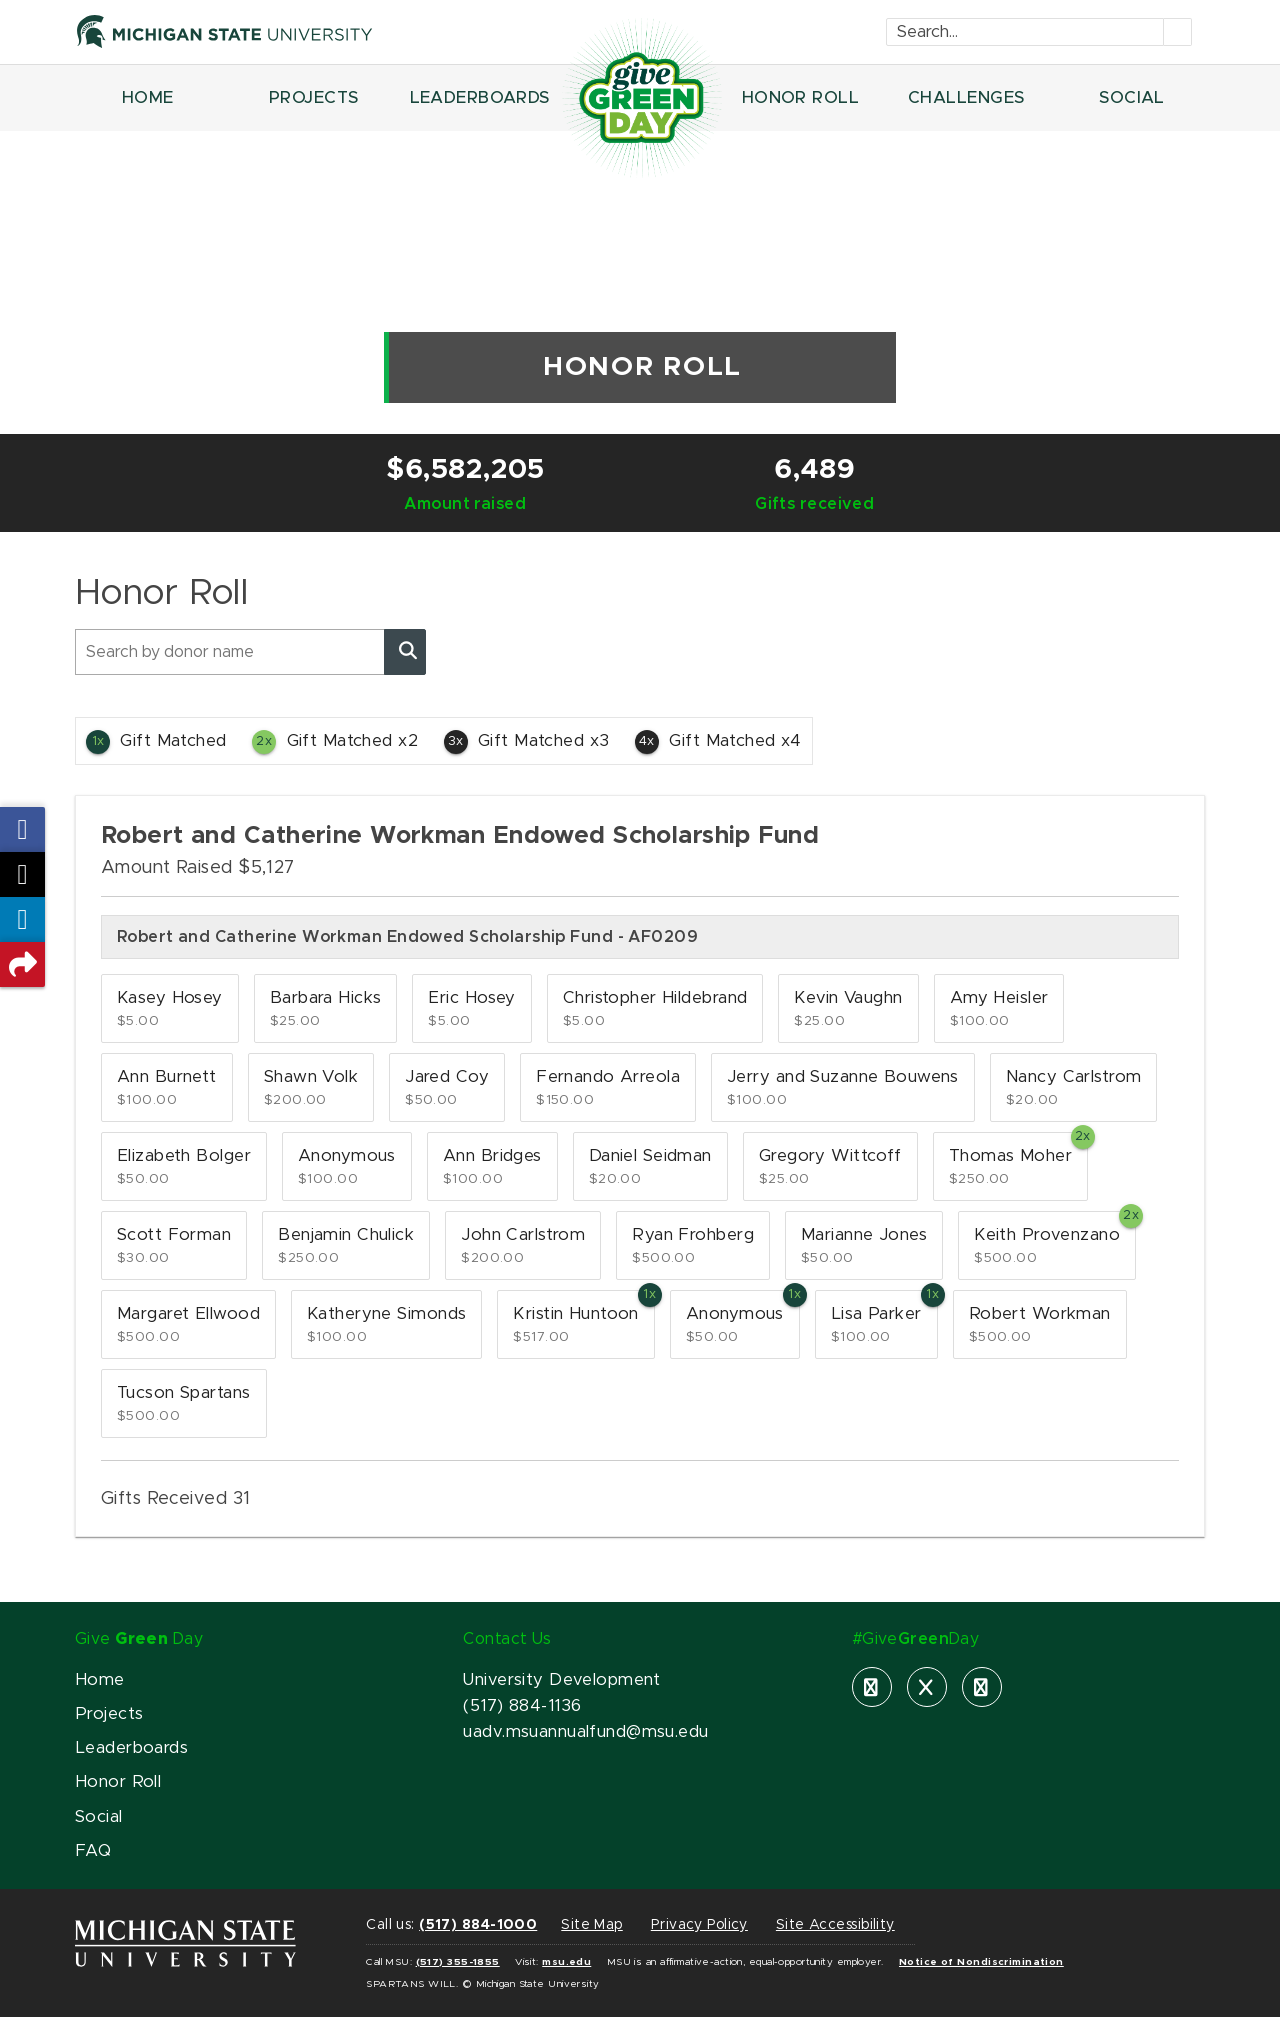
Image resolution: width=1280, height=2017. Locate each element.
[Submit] (1178, 32)
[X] (927, 1687)
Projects (109, 1714)
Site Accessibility (835, 1925)
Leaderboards (131, 1748)
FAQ (93, 1851)
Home (100, 1680)
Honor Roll (118, 1782)
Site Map (591, 1925)
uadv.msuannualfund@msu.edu (585, 1732)
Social (99, 1817)
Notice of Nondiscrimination (981, 1962)
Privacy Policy (699, 1925)
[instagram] (982, 1687)
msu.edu (566, 1962)
